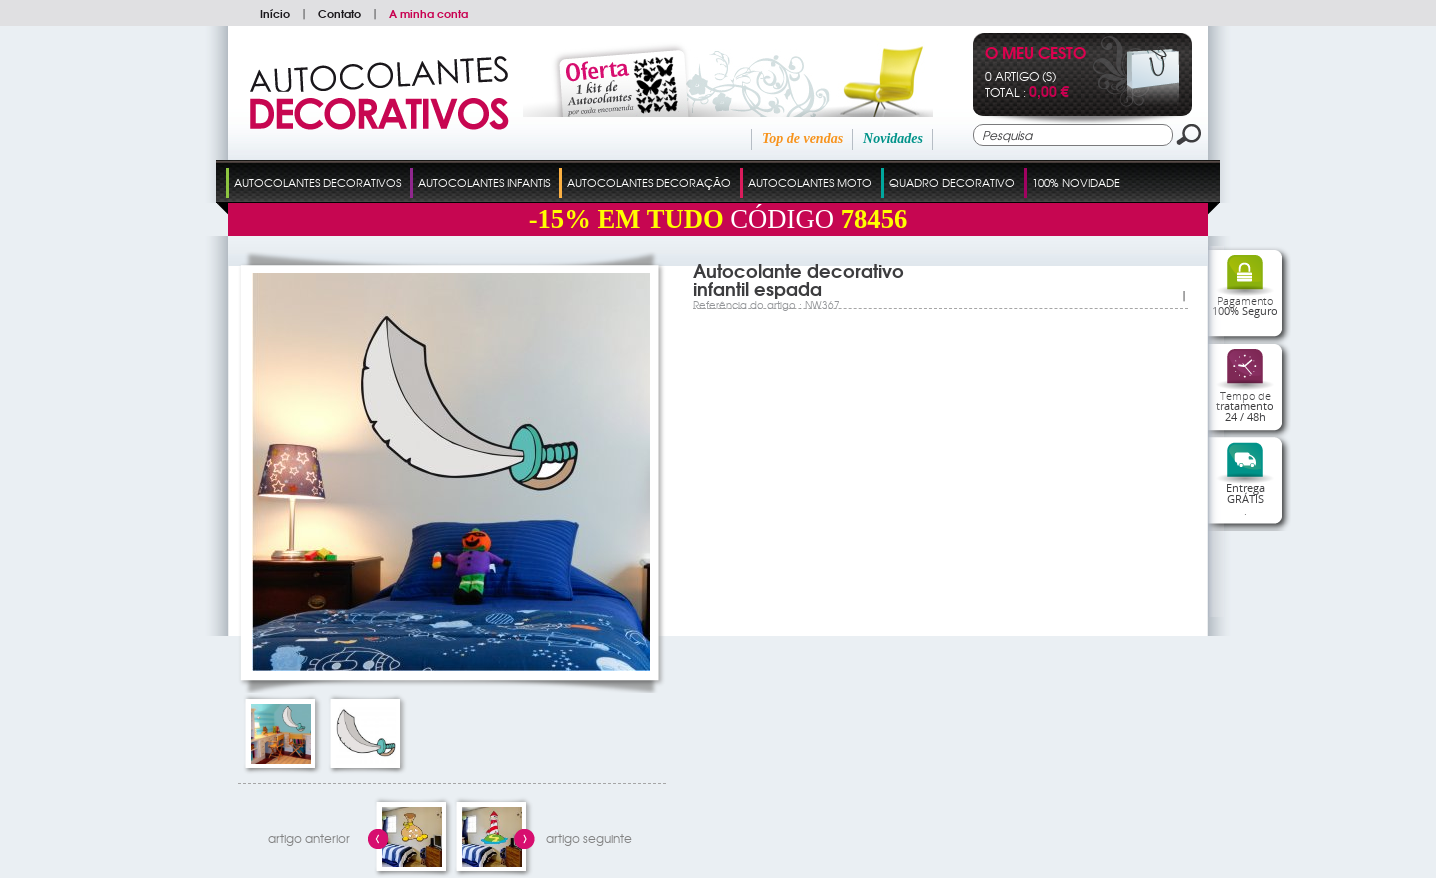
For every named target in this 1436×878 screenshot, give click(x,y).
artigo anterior (309, 838)
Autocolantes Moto (810, 182)
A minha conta (428, 13)
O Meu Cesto (1035, 54)
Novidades (893, 138)
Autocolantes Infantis (484, 182)
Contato (339, 13)
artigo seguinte (589, 838)
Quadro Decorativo (952, 182)
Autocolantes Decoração (649, 182)
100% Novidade (1076, 182)
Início (275, 13)
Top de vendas (802, 138)
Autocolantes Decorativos (317, 182)
